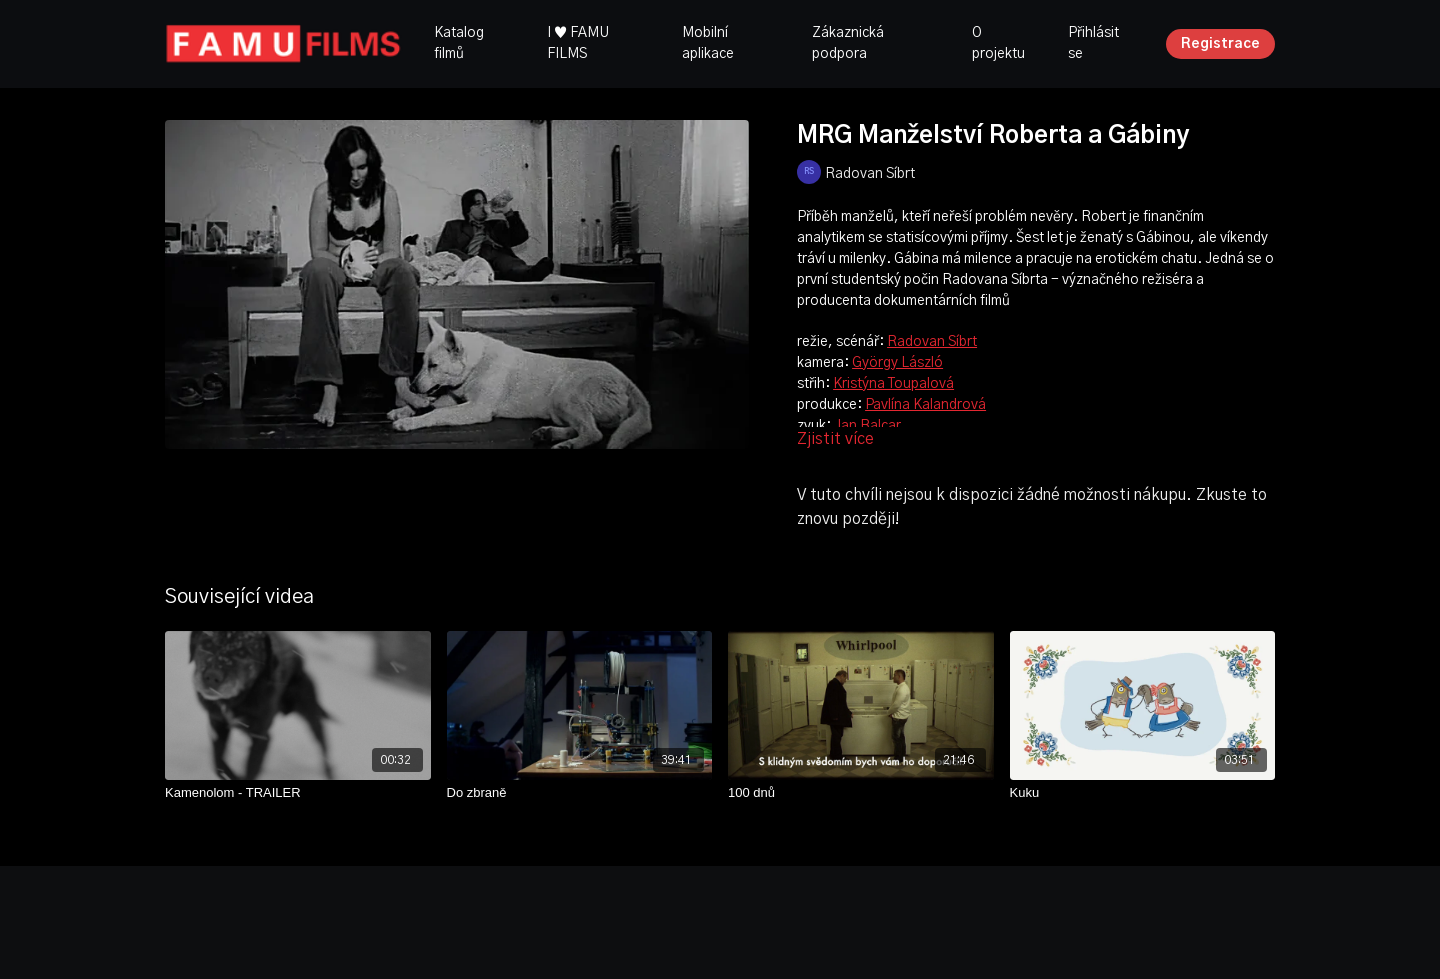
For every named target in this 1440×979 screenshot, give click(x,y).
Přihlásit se (1093, 43)
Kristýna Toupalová (893, 384)
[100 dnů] (861, 793)
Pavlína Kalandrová (925, 405)
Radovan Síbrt (932, 342)
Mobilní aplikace (708, 43)
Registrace (1220, 44)
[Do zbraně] (580, 793)
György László (897, 363)
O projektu (998, 43)
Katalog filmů (459, 43)
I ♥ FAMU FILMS (578, 43)
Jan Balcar (867, 426)
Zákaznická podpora (848, 43)
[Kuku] (1143, 793)
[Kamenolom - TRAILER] (298, 793)
